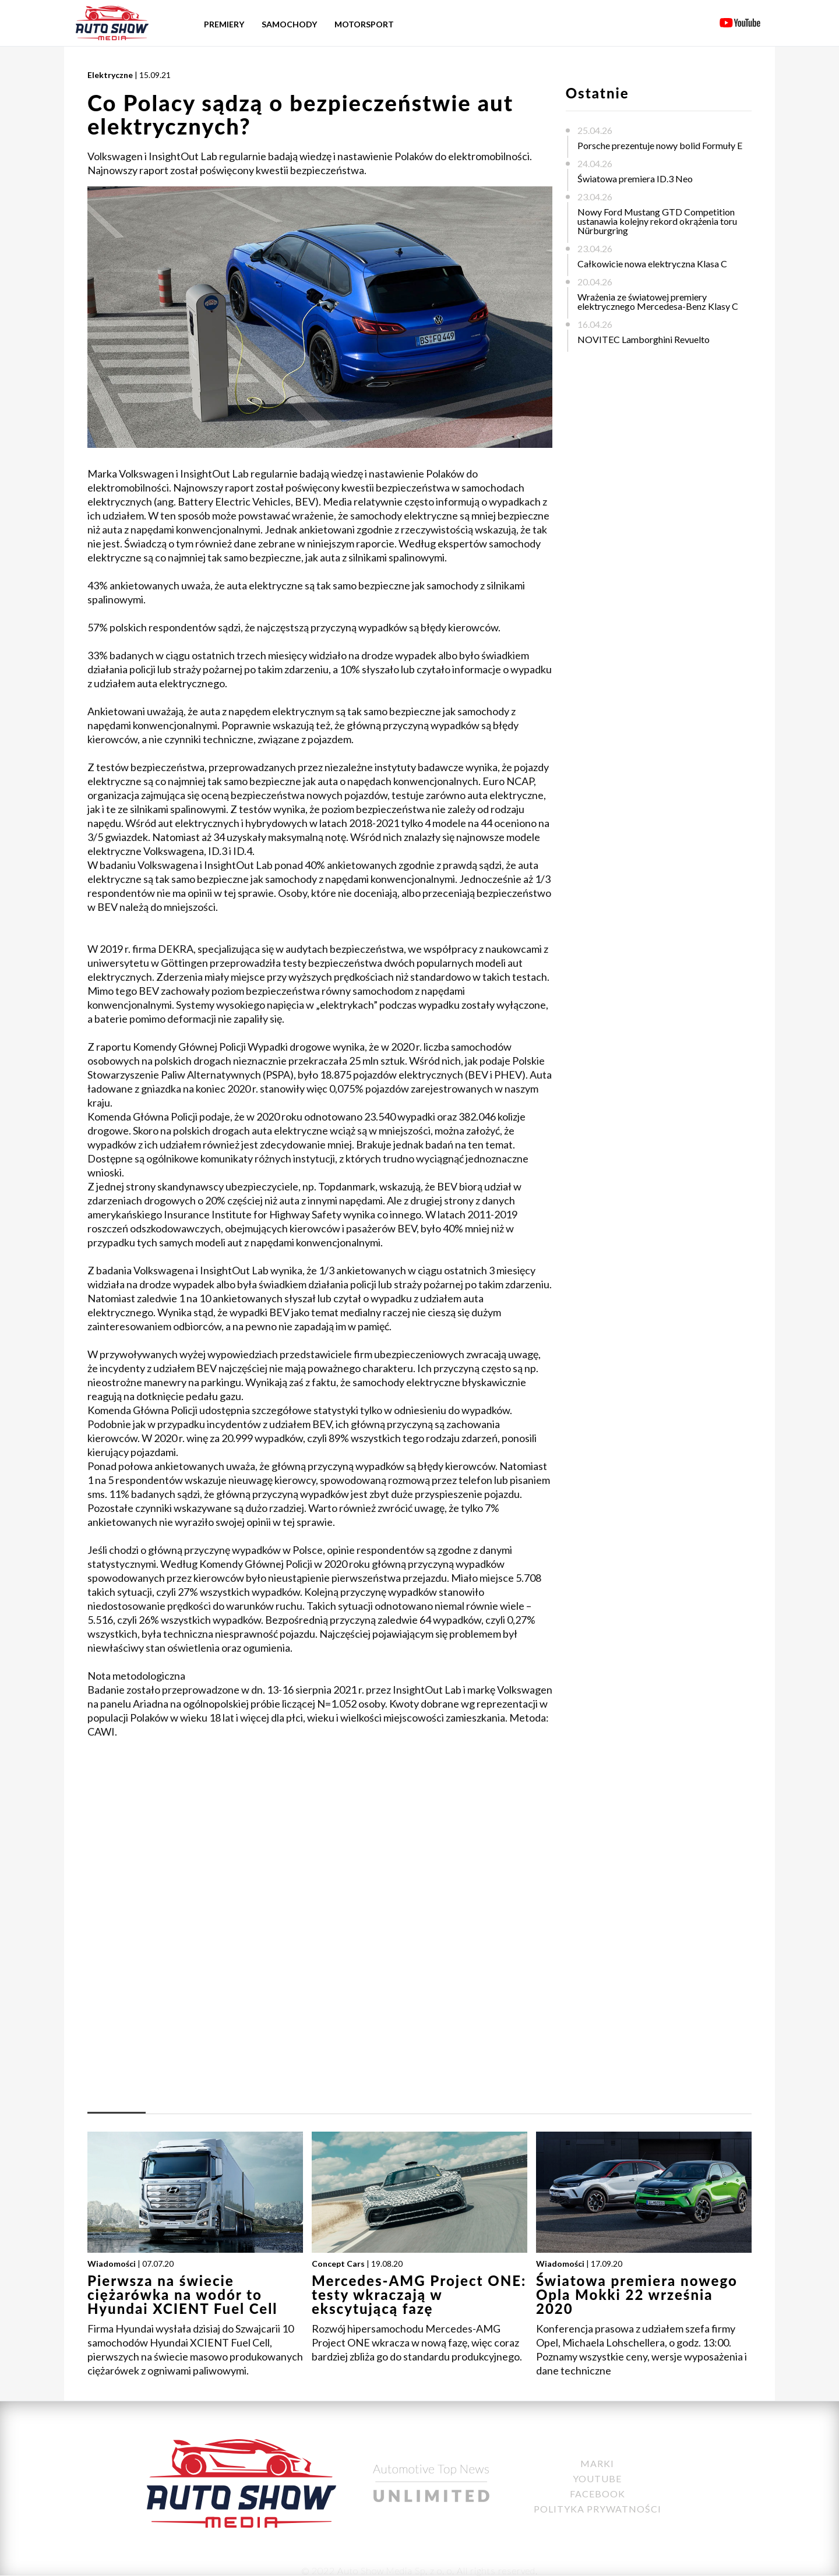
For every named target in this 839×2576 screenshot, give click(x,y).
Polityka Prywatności (597, 2508)
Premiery (224, 24)
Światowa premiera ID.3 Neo (635, 178)
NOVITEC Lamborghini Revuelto (643, 339)
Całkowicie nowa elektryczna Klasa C (652, 263)
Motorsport (364, 24)
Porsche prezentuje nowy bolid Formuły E (659, 145)
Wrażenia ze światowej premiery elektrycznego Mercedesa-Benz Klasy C (657, 301)
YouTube (597, 2478)
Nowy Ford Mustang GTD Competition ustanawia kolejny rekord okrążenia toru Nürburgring (657, 221)
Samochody (289, 24)
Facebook (597, 2493)
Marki (597, 2463)
